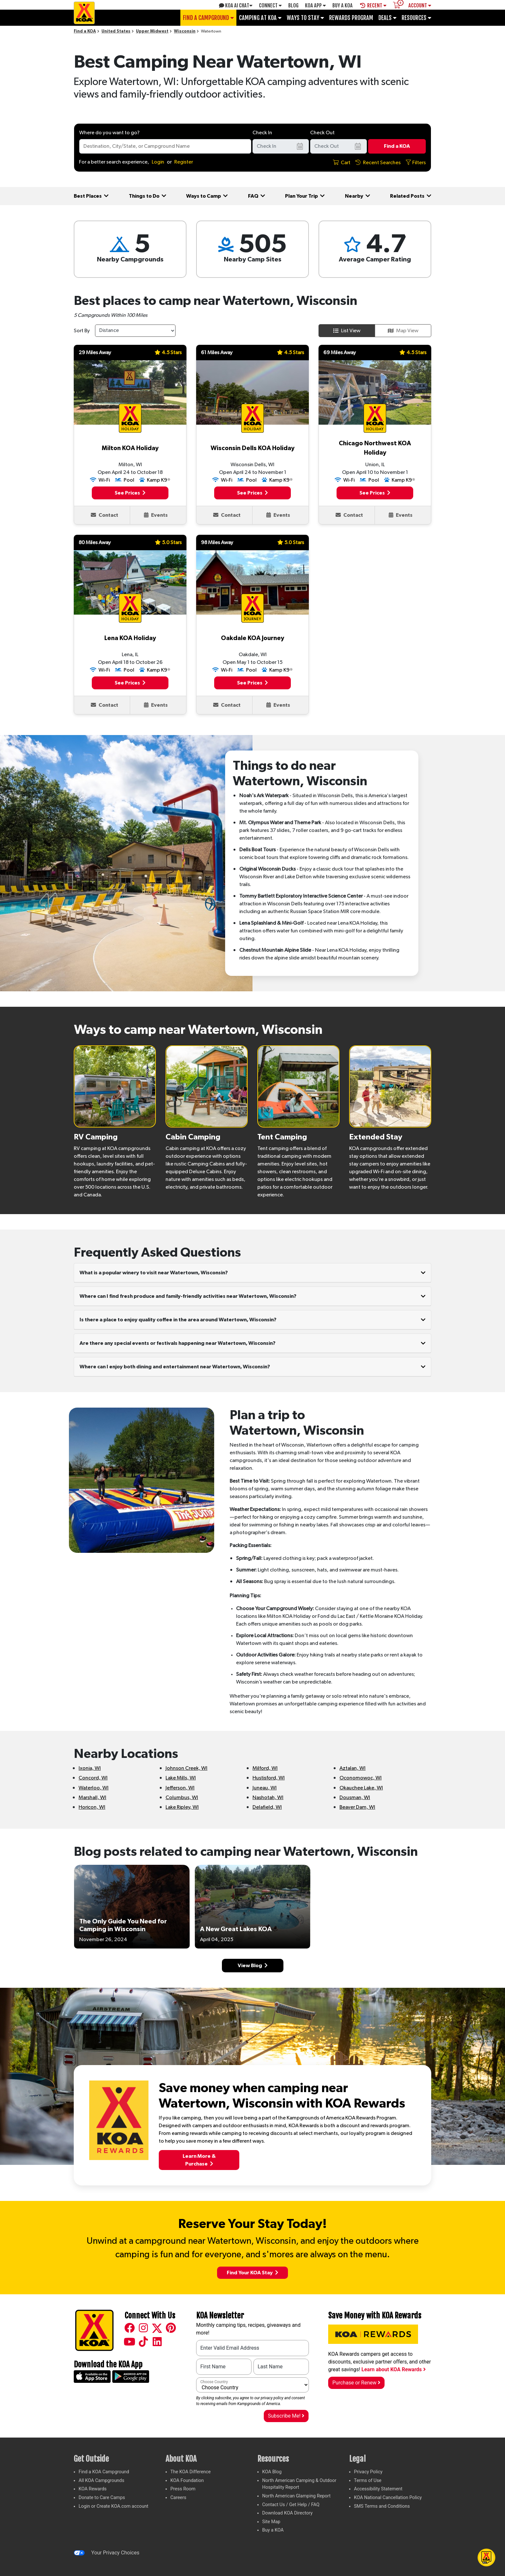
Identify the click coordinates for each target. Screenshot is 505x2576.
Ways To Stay (305, 17)
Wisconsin (184, 31)
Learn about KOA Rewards (393, 2369)
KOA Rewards (93, 2489)
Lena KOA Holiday (130, 638)
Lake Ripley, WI (182, 1807)
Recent (373, 5)
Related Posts (410, 196)
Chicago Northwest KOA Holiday (375, 448)
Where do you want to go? (109, 132)
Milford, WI (265, 1768)
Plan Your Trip (305, 196)
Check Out (322, 132)
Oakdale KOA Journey (252, 638)
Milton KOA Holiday (130, 448)
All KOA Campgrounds (101, 2480)
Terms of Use (367, 2480)
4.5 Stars (168, 352)
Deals (387, 17)
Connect (270, 5)
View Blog (253, 1965)
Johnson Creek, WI (186, 1768)
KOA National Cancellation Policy (388, 2497)
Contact (104, 515)
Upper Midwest (152, 31)
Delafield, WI (267, 1807)
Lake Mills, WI (181, 1777)
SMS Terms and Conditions (382, 2506)
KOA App (315, 5)
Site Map (271, 2521)
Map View (403, 330)
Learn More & (199, 2160)
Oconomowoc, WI (360, 1777)
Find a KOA (85, 31)
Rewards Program (351, 17)
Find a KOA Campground (104, 2472)
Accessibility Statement (378, 2489)
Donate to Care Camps (102, 2497)
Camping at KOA (260, 17)
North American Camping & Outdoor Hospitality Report (299, 2484)
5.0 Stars (168, 542)
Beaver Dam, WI (357, 1807)
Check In (262, 132)
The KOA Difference (190, 2472)
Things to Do (147, 196)
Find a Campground (208, 17)
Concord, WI (93, 1777)
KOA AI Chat (235, 5)
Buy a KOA (273, 2530)
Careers (178, 2497)
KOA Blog (271, 2472)
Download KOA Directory (287, 2513)
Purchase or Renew (356, 2383)
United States (115, 31)
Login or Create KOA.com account (113, 2506)
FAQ (256, 196)
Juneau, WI (264, 1787)
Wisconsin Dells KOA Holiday (252, 448)
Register (183, 162)
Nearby (357, 196)
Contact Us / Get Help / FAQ (290, 2504)
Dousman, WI (354, 1797)
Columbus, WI (182, 1797)
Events (156, 515)
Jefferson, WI (180, 1787)
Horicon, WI (92, 1807)
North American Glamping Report (296, 2496)
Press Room (182, 2489)
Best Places (91, 196)
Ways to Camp (207, 196)
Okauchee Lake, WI (361, 1787)
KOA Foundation (187, 2480)
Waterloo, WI (94, 1787)
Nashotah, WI (267, 1797)
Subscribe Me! (286, 2416)
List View (346, 330)
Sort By (82, 330)
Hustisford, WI (268, 1777)
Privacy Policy (368, 2472)
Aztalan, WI (352, 1768)
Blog (293, 5)
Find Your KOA (252, 2272)
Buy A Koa (342, 5)
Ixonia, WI (90, 1768)
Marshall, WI (92, 1797)
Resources (416, 17)
